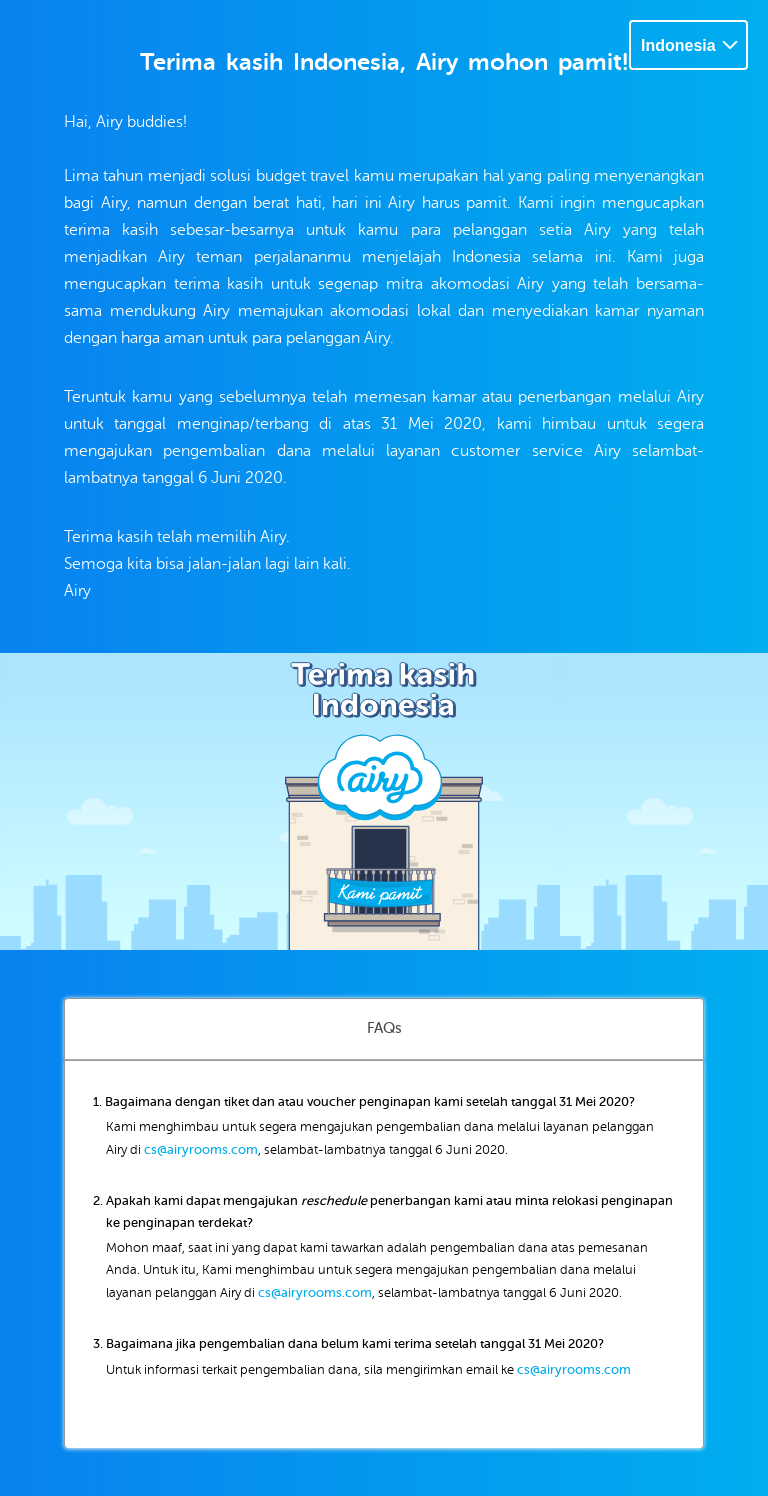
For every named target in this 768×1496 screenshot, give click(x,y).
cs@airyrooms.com (201, 1149)
